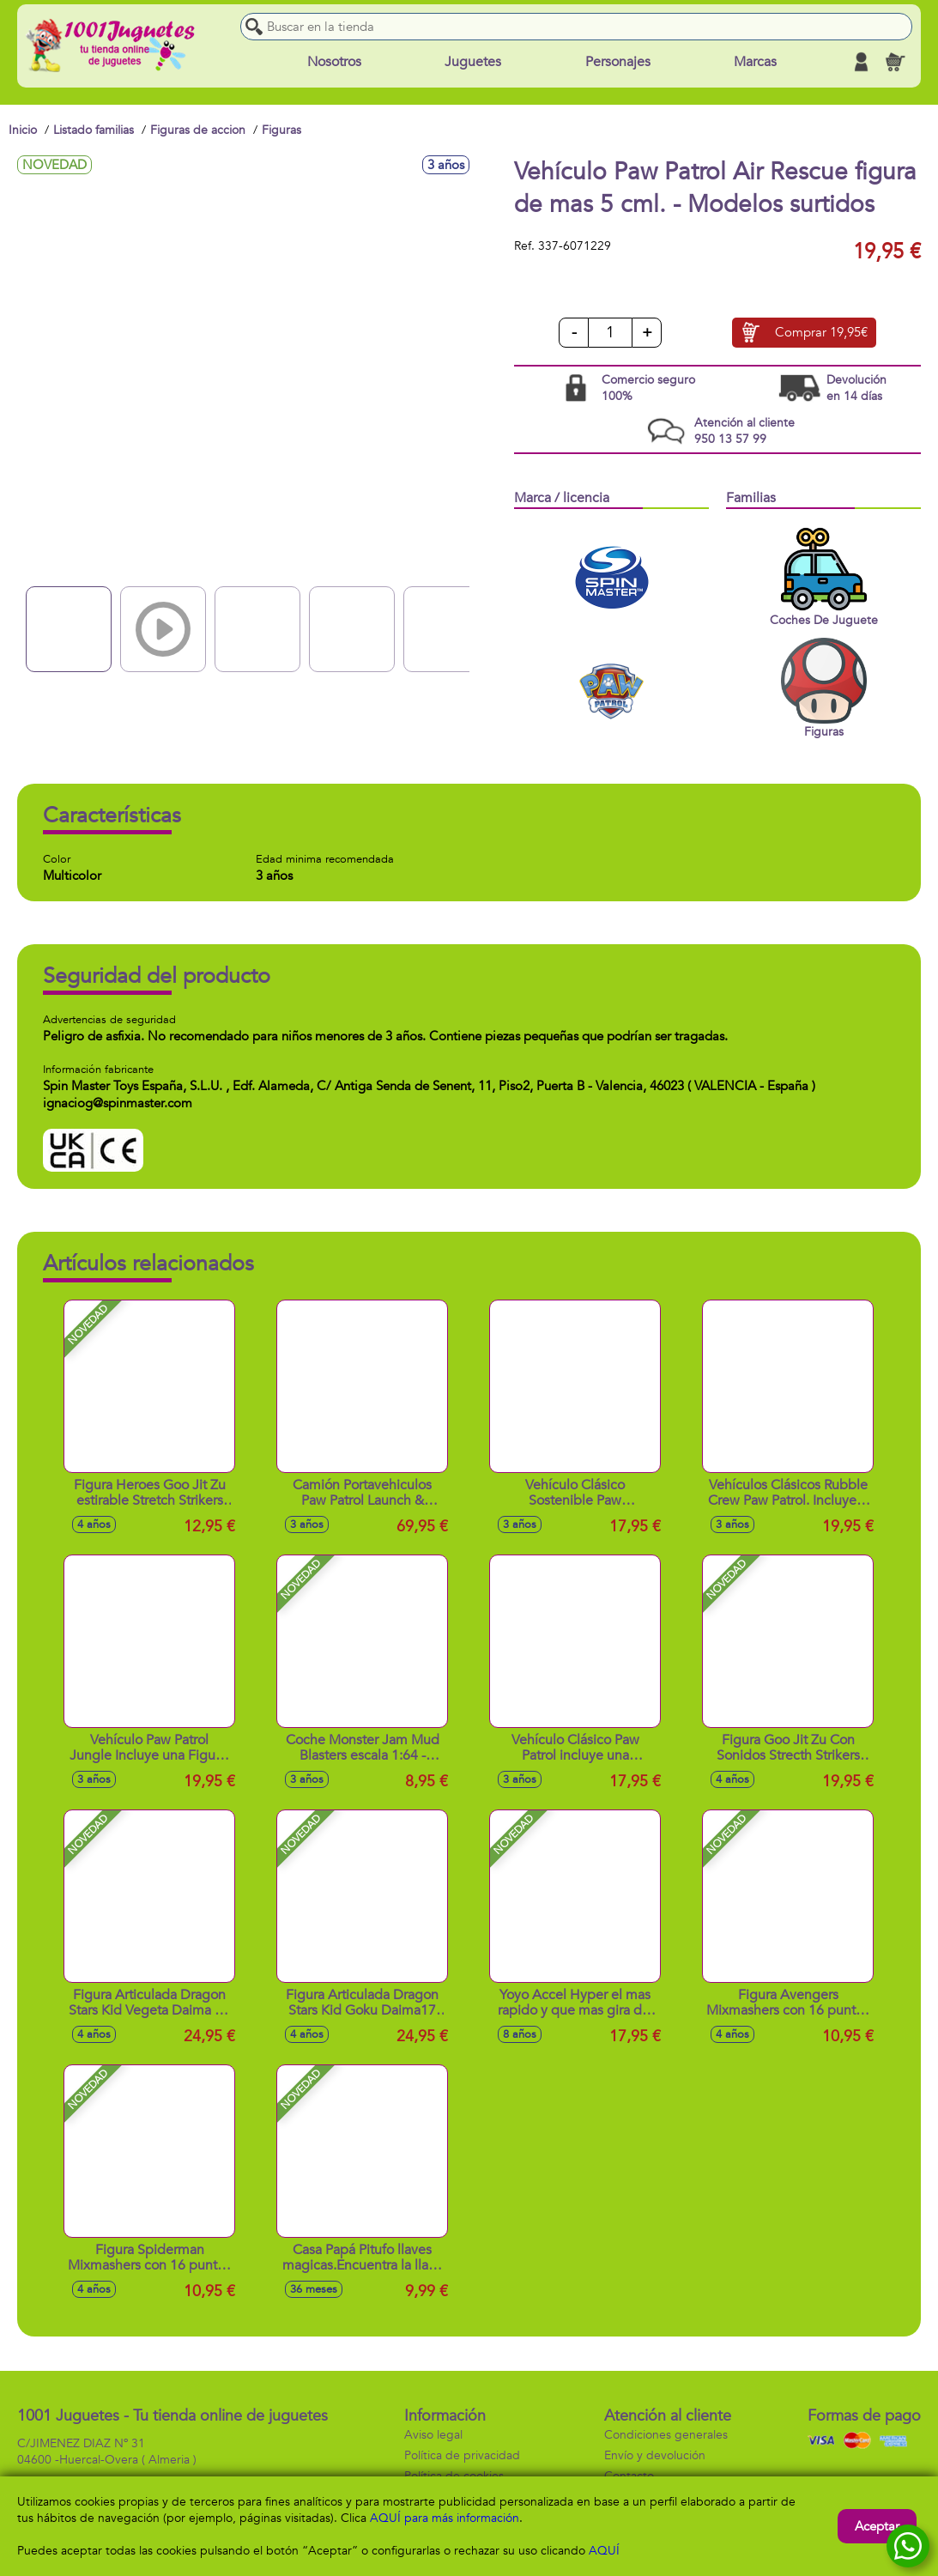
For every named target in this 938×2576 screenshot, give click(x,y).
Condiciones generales (666, 2435)
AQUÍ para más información (444, 2518)
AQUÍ (604, 2551)
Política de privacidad (462, 2455)
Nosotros (334, 61)
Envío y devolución (654, 2455)
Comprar (821, 333)
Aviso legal (433, 2435)
